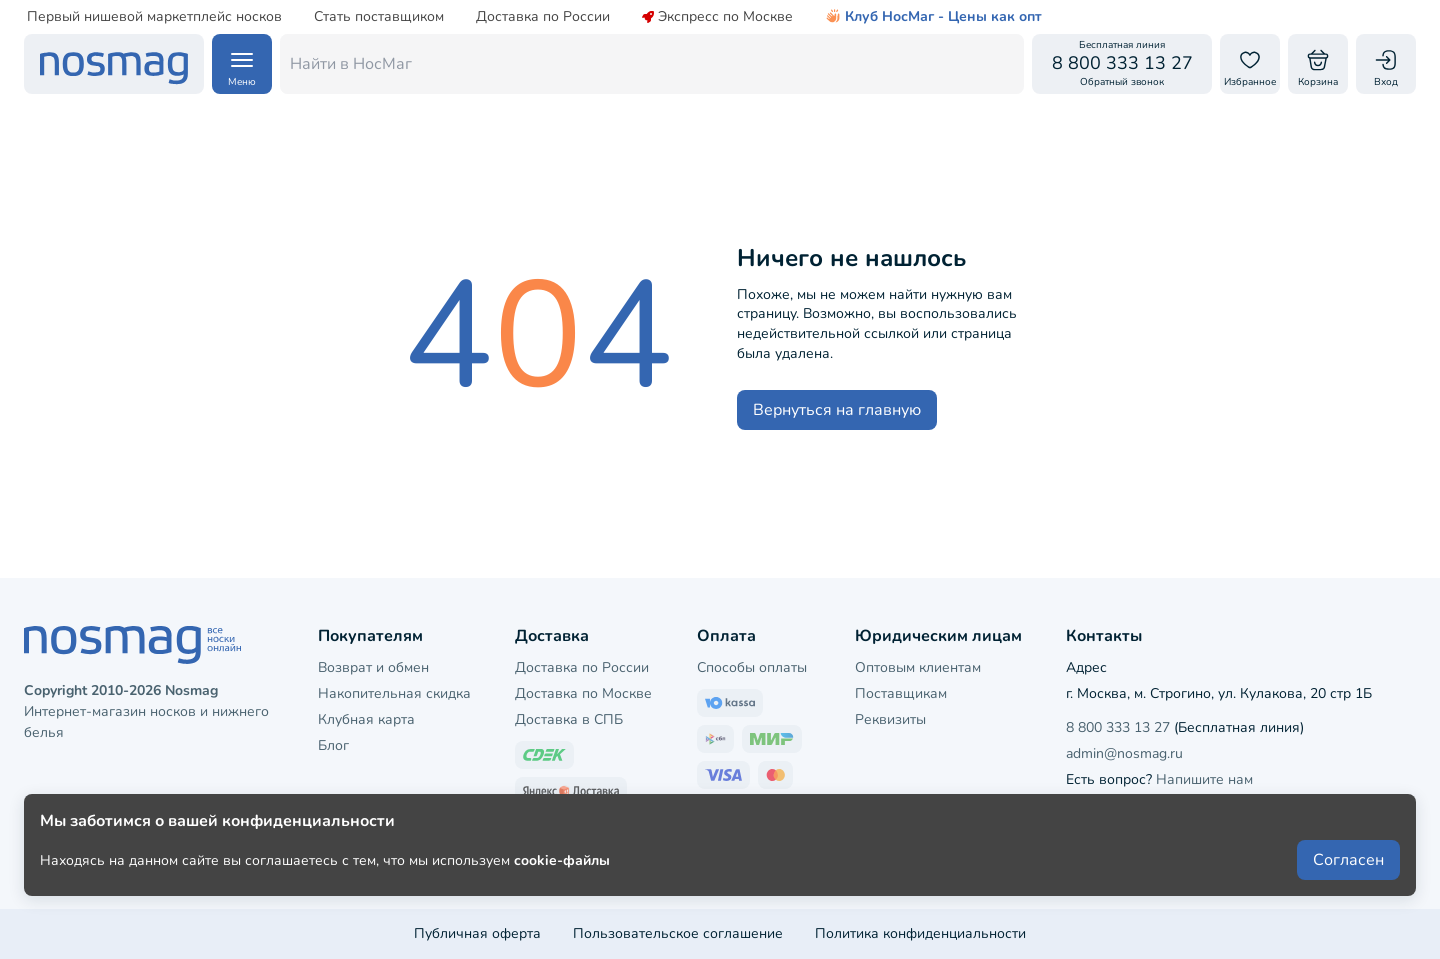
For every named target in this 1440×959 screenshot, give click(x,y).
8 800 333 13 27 (1118, 727)
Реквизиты (890, 719)
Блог (333, 745)
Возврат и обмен (373, 667)
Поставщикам (901, 693)
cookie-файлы (562, 890)
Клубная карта (366, 719)
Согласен (1348, 891)
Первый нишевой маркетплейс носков (154, 17)
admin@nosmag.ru (1124, 753)
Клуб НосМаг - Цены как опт (933, 17)
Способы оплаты (752, 667)
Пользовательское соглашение (678, 933)
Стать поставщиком (379, 17)
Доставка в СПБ (569, 719)
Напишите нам (1204, 779)
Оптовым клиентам (918, 667)
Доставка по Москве (583, 693)
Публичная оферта (477, 933)
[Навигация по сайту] (242, 64)
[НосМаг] (114, 64)
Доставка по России (543, 17)
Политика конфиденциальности (920, 933)
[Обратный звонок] (1122, 64)
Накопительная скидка (394, 693)
